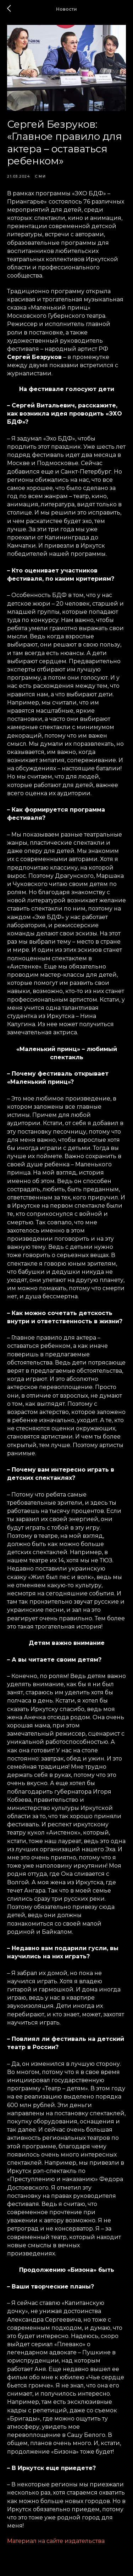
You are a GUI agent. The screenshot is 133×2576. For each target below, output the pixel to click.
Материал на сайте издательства (56, 2541)
